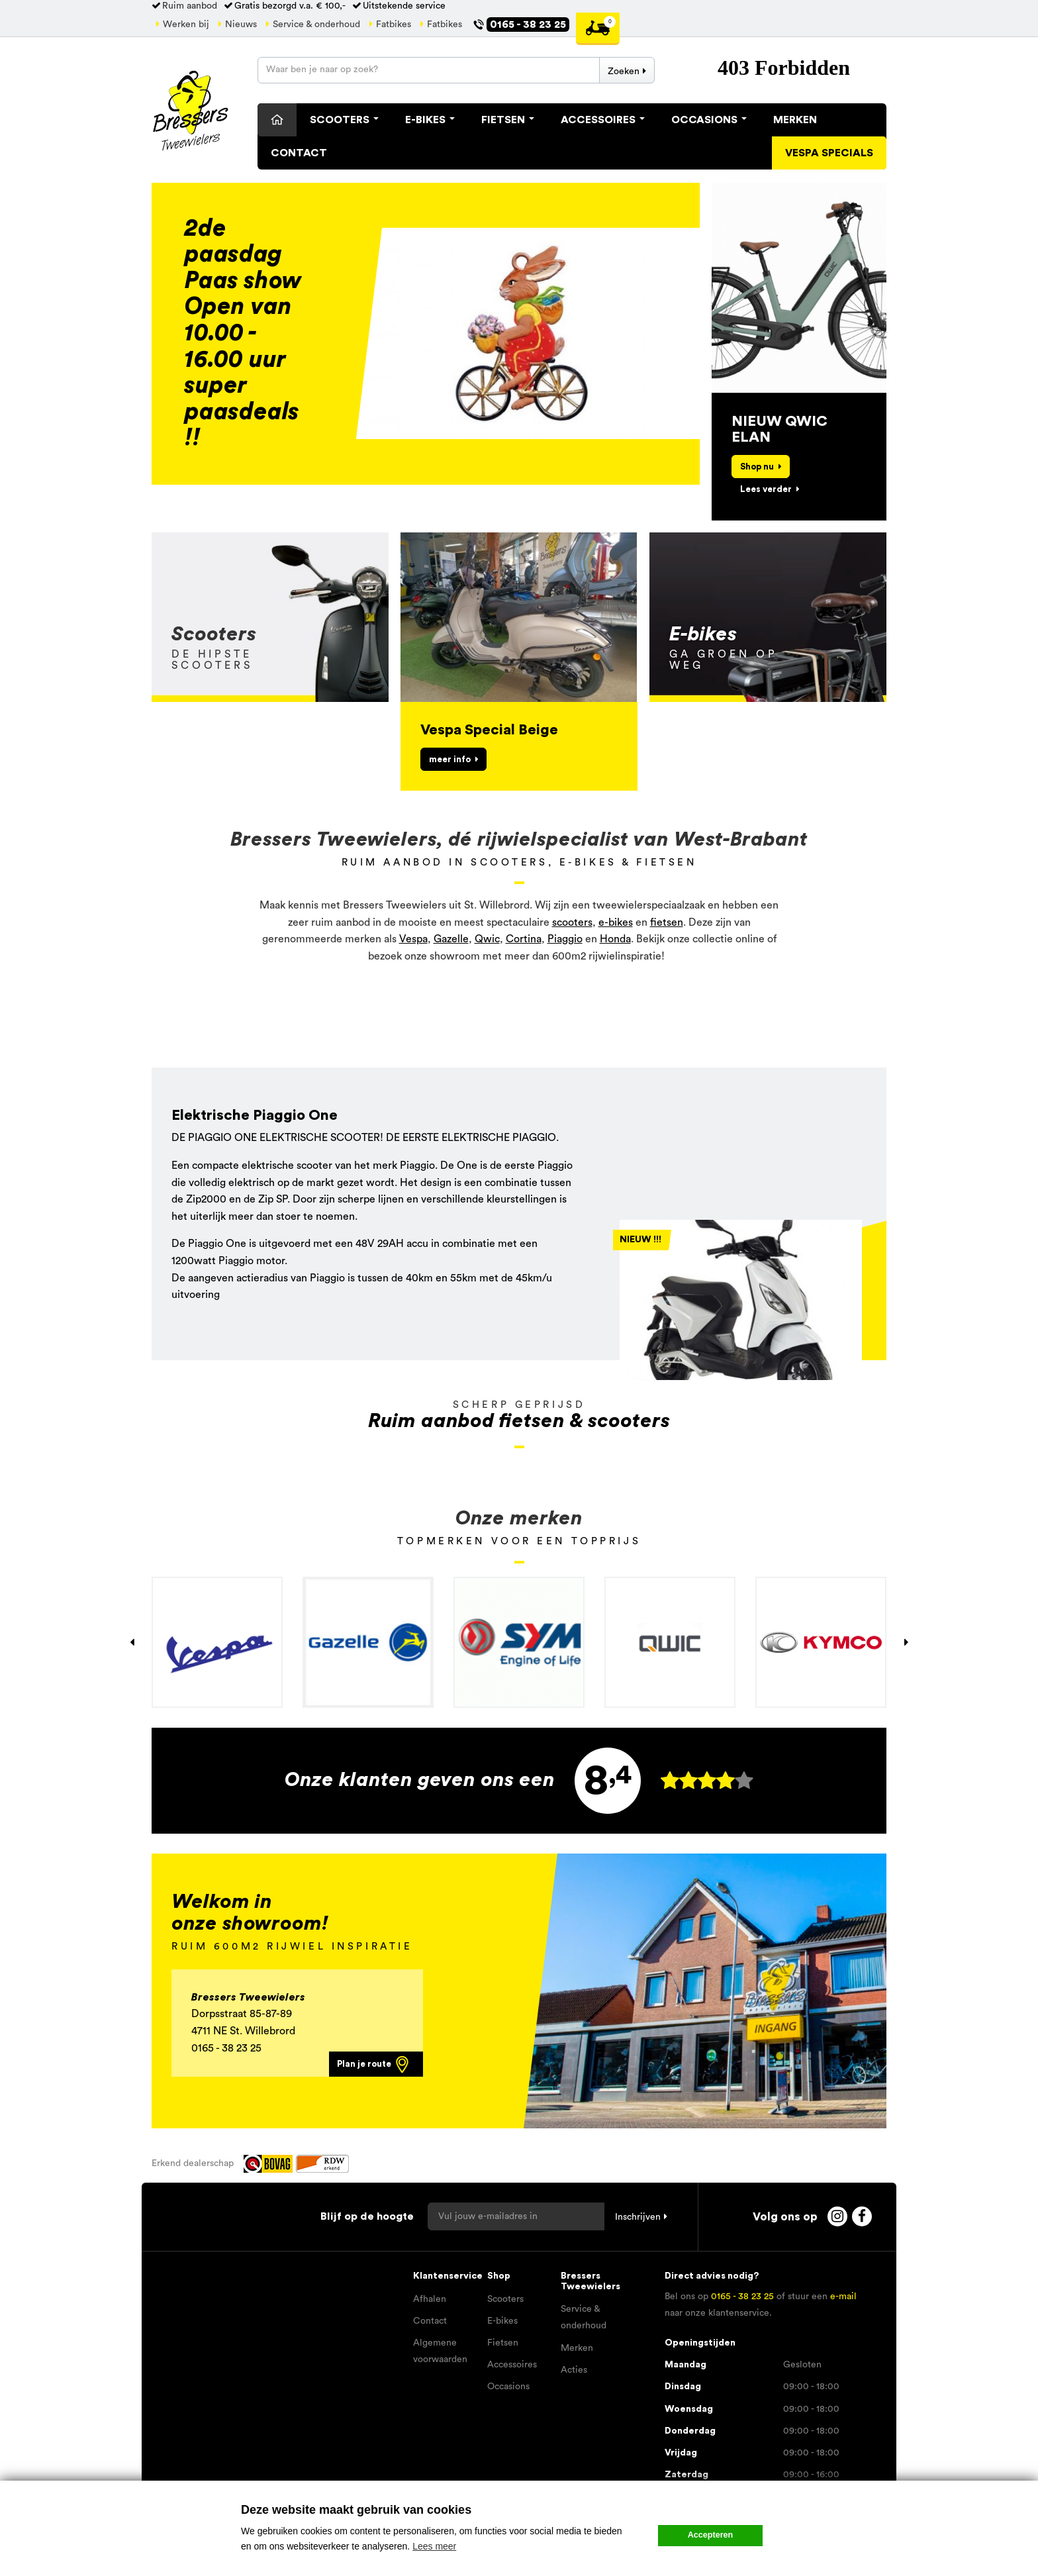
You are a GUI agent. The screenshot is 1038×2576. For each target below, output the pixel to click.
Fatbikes (393, 24)
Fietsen (507, 120)
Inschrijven (638, 2217)
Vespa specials (829, 153)
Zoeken (623, 71)
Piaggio (565, 939)
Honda (615, 939)
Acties (574, 2370)
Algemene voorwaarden (440, 2351)
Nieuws (241, 24)
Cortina (524, 939)
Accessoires (603, 120)
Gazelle (451, 939)
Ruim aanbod (189, 6)
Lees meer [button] (434, 2546)
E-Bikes (430, 120)
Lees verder (766, 489)
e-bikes (615, 922)
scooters (572, 922)
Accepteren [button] (710, 2535)
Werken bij (186, 24)
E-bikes (502, 2321)
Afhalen (429, 2299)
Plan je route (374, 2064)
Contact (299, 153)
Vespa (413, 939)
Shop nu (757, 466)
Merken (795, 120)
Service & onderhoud (316, 24)
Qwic (487, 939)
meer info (450, 759)
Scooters (344, 120)
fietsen (666, 922)
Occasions (709, 120)
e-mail (843, 2296)
